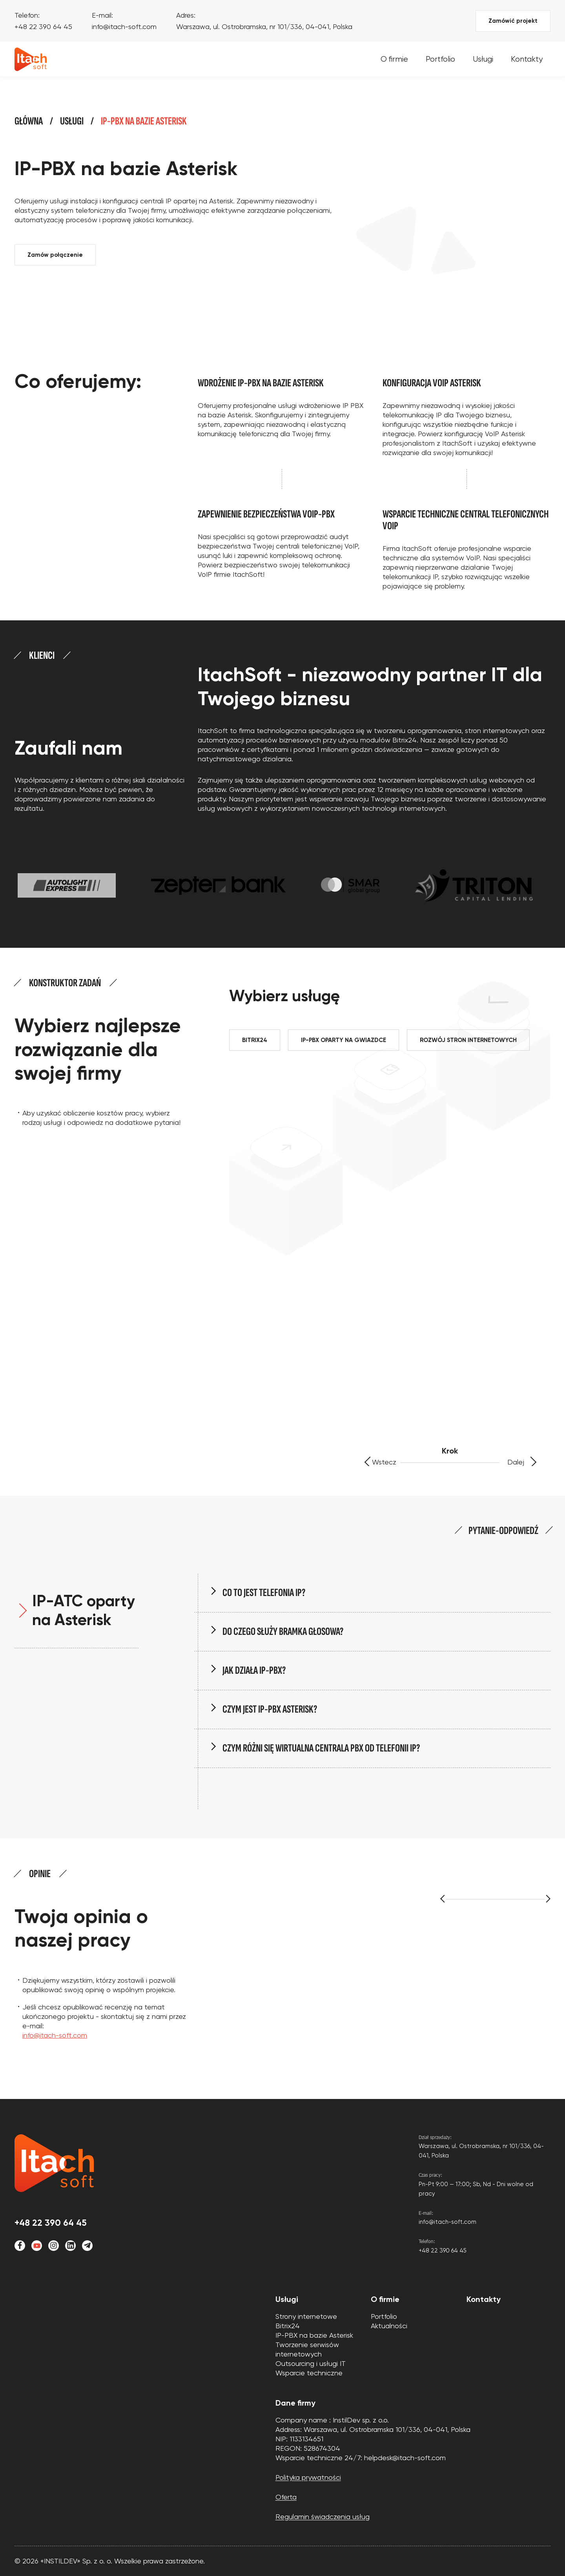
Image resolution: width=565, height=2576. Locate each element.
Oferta (286, 2497)
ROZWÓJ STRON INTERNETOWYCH (468, 1040)
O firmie (394, 59)
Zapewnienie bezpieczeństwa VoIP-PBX (266, 514)
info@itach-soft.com (124, 26)
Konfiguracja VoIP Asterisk (432, 383)
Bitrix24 (287, 2326)
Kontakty (527, 59)
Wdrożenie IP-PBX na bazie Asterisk (261, 383)
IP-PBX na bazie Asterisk (314, 2335)
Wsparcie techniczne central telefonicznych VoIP (466, 520)
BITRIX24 (254, 1040)
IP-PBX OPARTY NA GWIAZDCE (343, 1040)
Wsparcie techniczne (309, 2373)
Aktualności (389, 2326)
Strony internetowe (306, 2316)
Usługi (483, 59)
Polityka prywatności (308, 2477)
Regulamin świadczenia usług (322, 2516)
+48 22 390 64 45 (43, 26)
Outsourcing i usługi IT (310, 2363)
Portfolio (440, 59)
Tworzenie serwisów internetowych (307, 2349)
